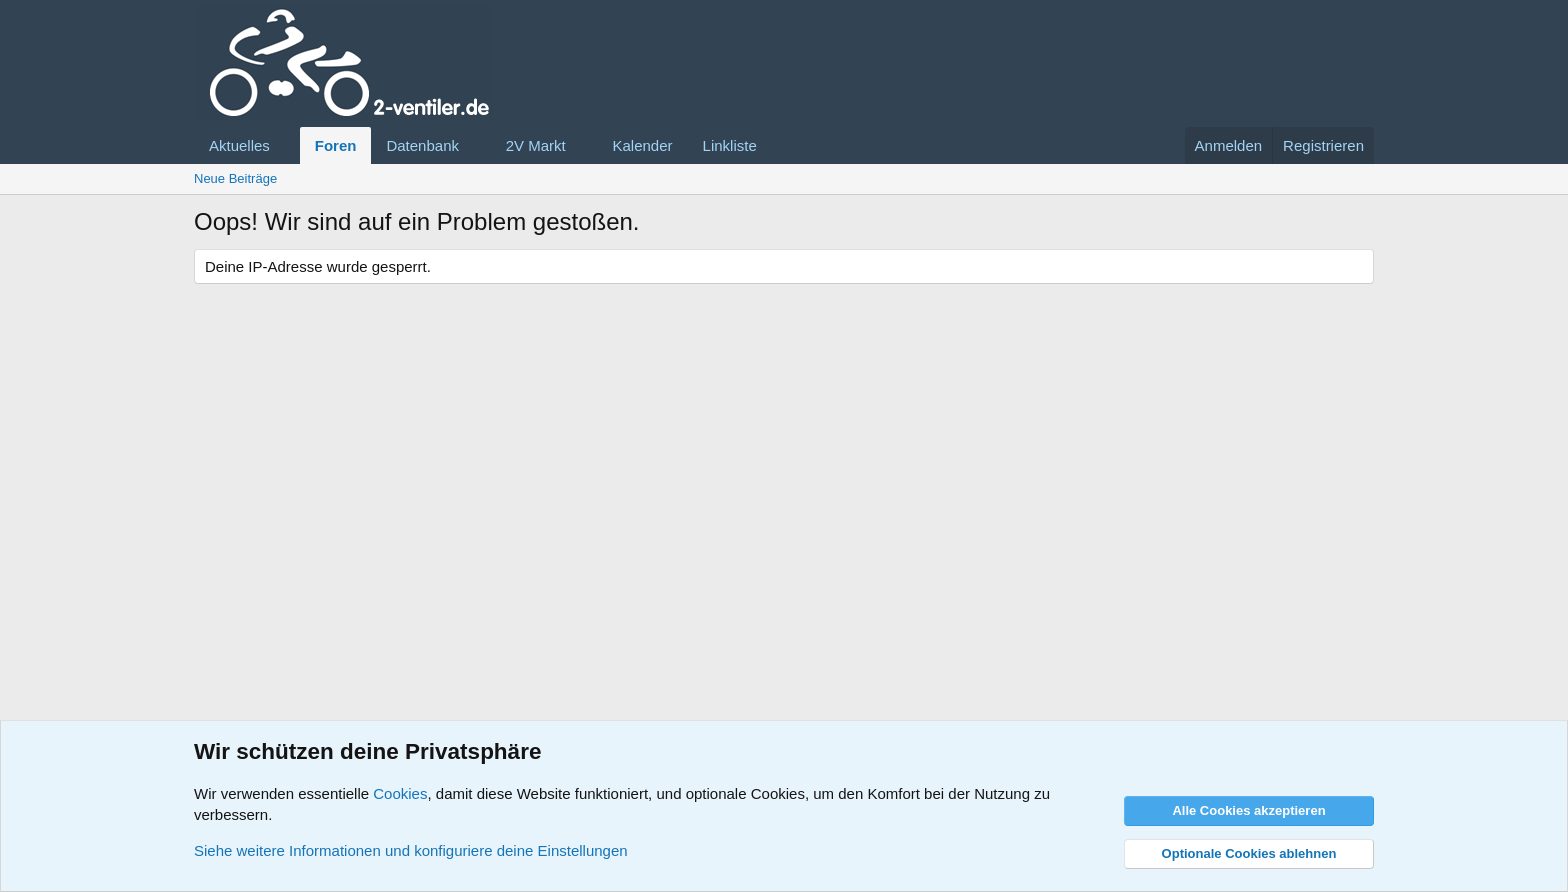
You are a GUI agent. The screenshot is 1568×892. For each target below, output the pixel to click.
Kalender (643, 145)
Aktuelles (239, 145)
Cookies (400, 793)
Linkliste (730, 145)
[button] (286, 145)
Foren (336, 145)
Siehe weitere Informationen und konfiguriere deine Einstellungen (411, 850)
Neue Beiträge (235, 178)
